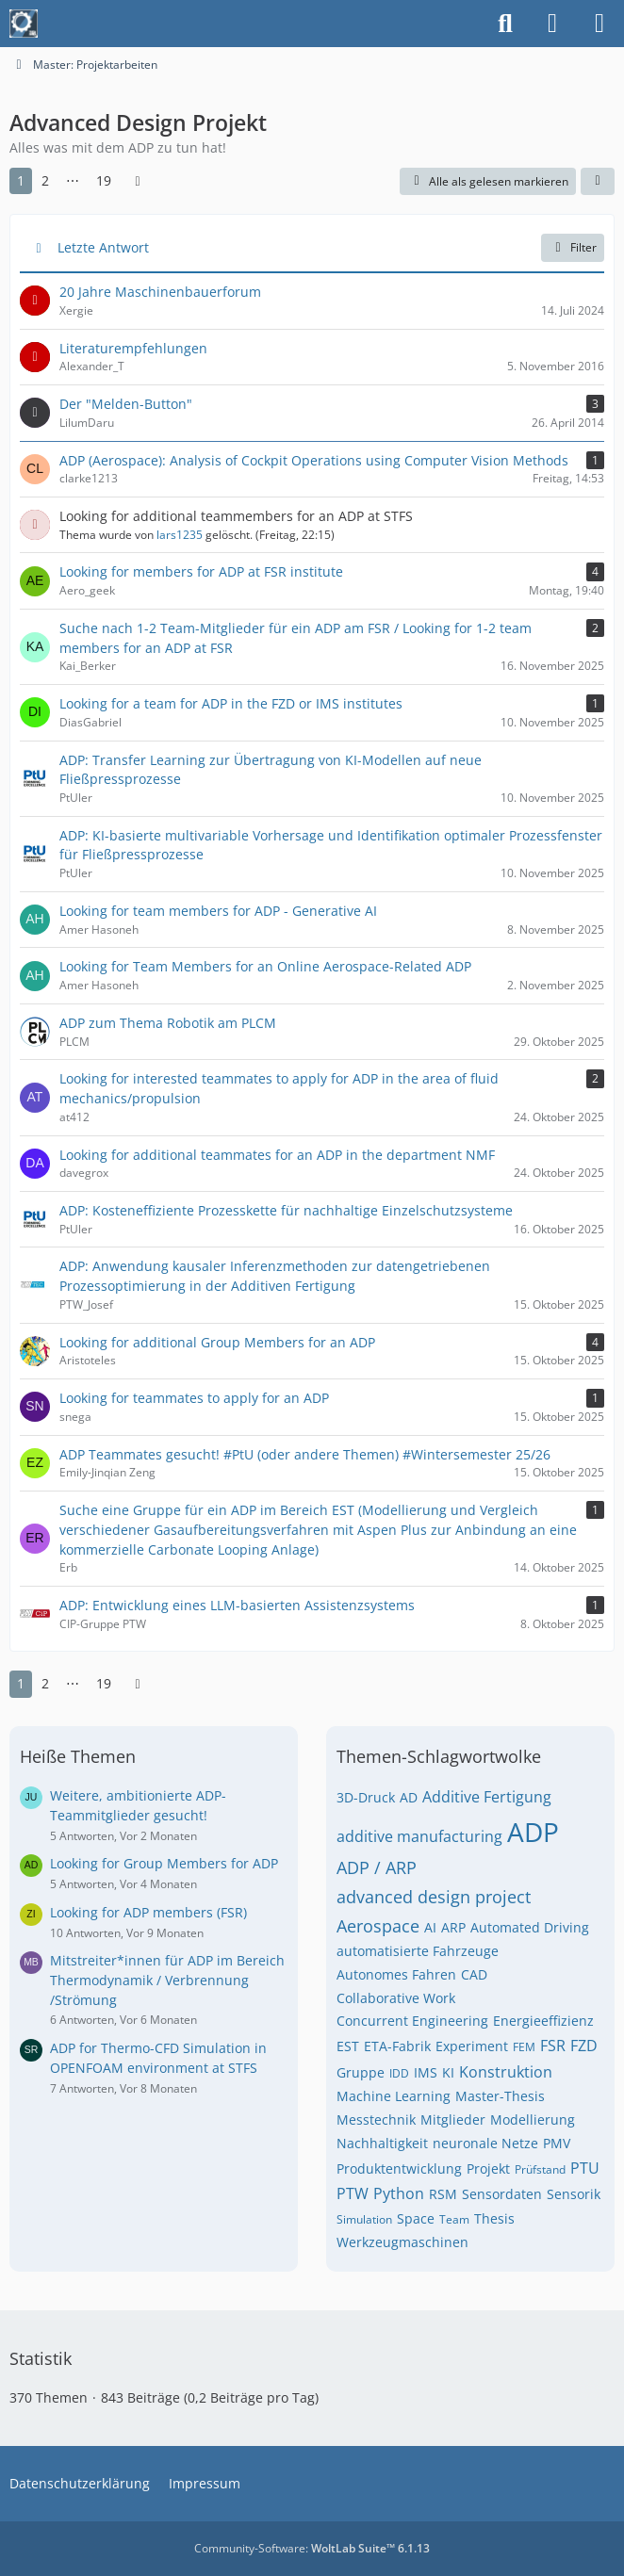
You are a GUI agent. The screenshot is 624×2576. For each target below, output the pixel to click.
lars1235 (179, 535)
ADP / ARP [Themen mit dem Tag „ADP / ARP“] (377, 1867)
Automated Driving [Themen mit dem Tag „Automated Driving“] (529, 1927)
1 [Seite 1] (21, 180)
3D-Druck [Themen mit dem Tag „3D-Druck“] (366, 1797)
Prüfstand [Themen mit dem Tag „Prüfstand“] (540, 2169)
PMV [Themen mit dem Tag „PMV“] (556, 2143)
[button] (598, 182)
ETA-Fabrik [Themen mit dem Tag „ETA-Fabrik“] (397, 2046)
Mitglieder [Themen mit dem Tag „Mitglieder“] (452, 2119)
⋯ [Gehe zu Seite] (72, 180)
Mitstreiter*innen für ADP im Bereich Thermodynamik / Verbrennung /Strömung (167, 1979)
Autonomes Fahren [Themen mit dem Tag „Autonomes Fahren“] (396, 1974)
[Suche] (505, 23)
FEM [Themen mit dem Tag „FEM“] (524, 2047)
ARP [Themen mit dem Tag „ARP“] (453, 1927)
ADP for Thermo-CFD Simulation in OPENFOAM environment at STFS (158, 2058)
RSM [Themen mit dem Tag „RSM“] (443, 2194)
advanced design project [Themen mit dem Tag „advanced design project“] (434, 1896)
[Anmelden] (552, 23)
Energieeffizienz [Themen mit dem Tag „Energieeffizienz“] (543, 2021)
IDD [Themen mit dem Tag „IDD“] (399, 2073)
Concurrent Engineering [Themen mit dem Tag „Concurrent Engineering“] (412, 2021)
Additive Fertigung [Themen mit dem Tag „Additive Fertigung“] (486, 1796)
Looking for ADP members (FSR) (148, 1912)
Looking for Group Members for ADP (164, 1863)
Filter (573, 247)
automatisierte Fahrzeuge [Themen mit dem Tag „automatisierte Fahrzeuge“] (418, 1951)
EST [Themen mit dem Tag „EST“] (348, 2046)
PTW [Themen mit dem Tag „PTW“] (353, 2193)
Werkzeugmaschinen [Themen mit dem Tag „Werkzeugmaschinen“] (402, 2242)
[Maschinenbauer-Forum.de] (23, 23)
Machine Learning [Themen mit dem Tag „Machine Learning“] (394, 2096)
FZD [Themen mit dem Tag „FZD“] (584, 2045)
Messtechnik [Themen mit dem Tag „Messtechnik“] (376, 2119)
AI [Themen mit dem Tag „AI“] (430, 1927)
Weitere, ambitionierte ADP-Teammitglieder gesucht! (138, 1805)
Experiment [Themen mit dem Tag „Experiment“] (471, 2046)
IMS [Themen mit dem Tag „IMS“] (425, 2072)
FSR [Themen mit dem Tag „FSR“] (553, 2045)
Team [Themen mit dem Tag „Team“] (454, 2219)
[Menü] (599, 23)
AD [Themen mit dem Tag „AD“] (409, 1797)
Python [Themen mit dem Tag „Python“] (398, 2193)
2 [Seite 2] (45, 180)
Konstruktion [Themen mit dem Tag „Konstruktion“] (505, 2072)
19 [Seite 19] (103, 180)
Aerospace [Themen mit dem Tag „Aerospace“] (378, 1926)
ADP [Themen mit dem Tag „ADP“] (533, 1832)
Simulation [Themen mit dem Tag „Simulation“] (364, 2219)
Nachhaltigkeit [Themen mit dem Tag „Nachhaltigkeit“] (382, 2143)
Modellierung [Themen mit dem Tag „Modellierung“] (532, 2119)
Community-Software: (312, 2548)
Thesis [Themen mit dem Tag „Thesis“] (494, 2218)
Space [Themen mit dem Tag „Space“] (416, 2218)
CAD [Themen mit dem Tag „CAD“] (474, 1974)
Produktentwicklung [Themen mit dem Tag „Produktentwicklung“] (399, 2168)
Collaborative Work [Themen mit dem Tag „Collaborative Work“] (396, 1998)
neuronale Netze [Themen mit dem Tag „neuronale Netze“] (485, 2143)
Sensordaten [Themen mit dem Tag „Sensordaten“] (502, 2194)
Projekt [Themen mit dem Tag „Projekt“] (488, 2168)
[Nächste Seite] (138, 181)
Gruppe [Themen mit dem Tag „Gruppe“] (361, 2072)
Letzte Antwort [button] (103, 247)
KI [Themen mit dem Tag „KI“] (448, 2072)
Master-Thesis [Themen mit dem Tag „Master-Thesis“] (500, 2096)
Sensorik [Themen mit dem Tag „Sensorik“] (573, 2194)
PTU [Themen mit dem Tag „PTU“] (584, 2168)
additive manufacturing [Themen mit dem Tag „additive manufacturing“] (419, 1836)
